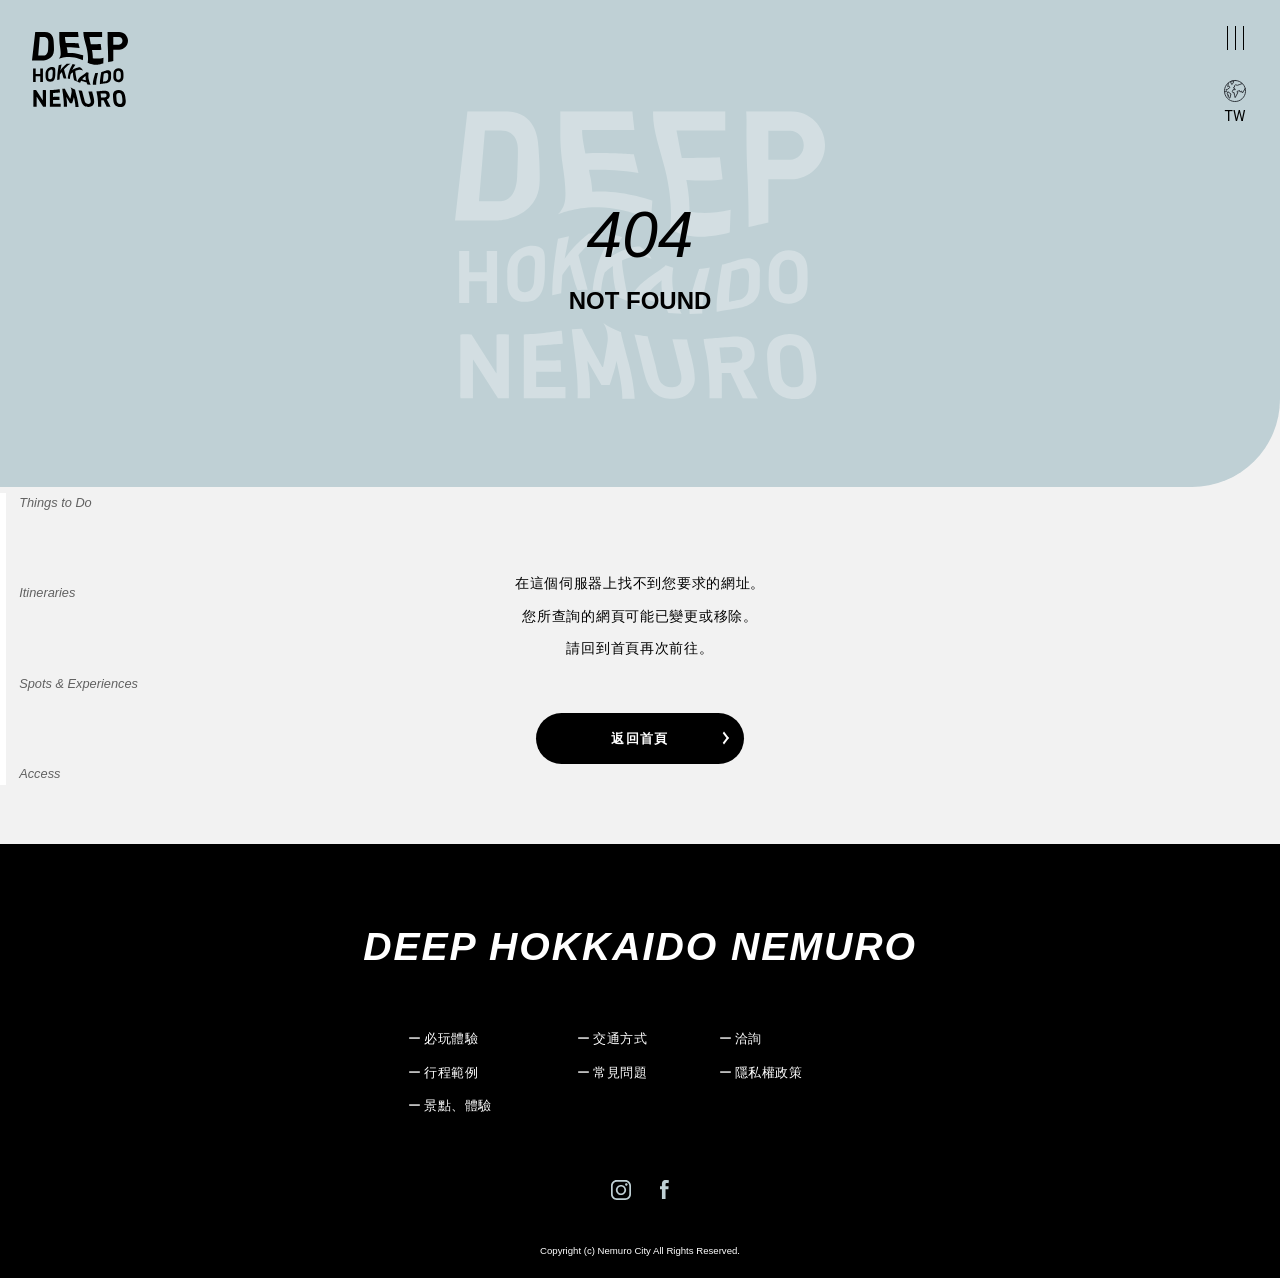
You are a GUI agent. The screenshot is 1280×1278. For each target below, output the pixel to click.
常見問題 (620, 1072)
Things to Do (55, 502)
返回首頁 (639, 738)
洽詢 (748, 1038)
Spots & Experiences (78, 683)
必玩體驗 (451, 1038)
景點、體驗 (458, 1105)
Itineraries (47, 593)
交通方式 (620, 1038)
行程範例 (451, 1072)
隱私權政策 (769, 1072)
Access (39, 773)
